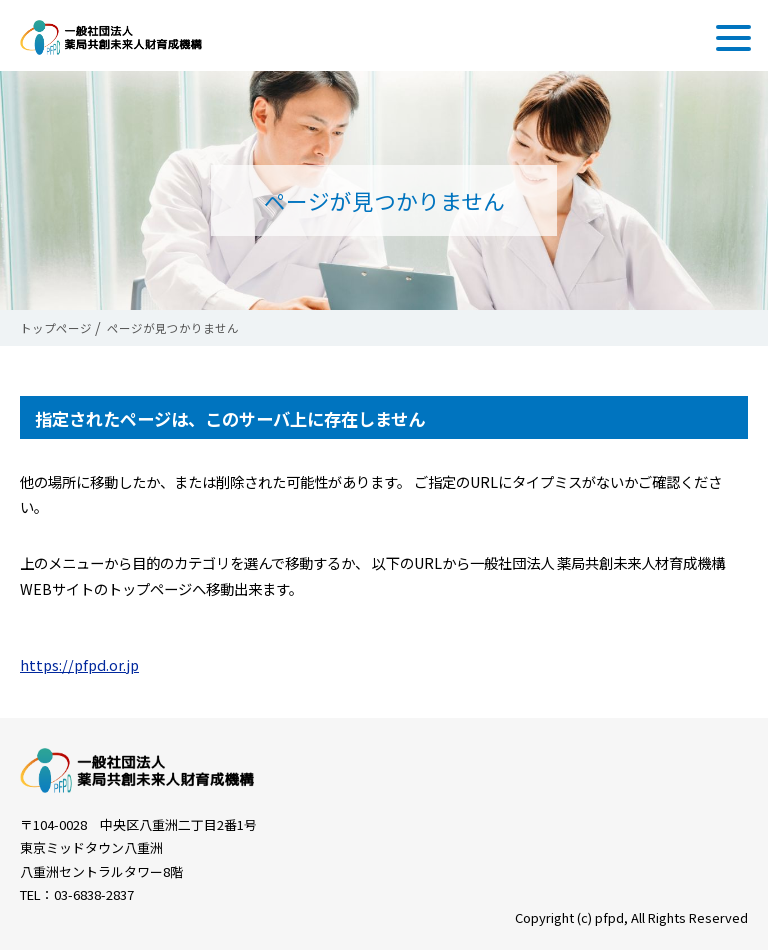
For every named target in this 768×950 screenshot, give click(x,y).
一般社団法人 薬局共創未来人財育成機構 (111, 37)
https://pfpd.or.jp (79, 664)
